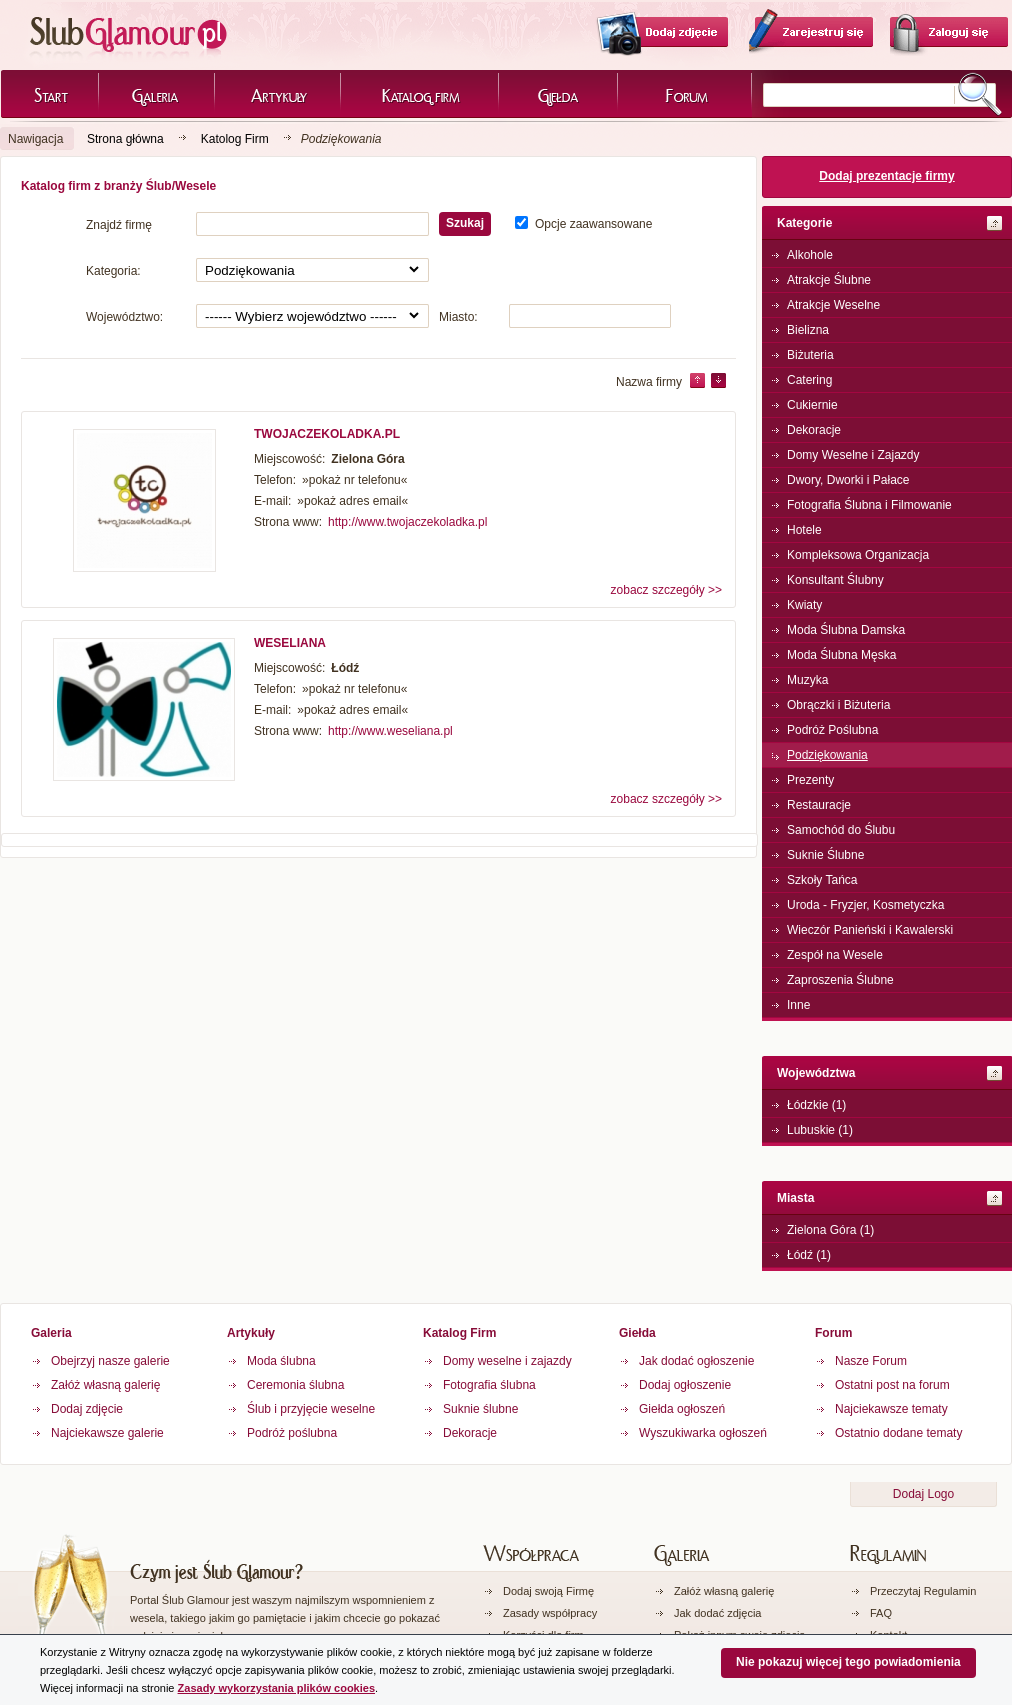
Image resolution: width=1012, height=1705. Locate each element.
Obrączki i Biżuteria (838, 705)
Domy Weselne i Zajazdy (853, 455)
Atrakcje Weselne (833, 305)
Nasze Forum (871, 1361)
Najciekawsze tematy (891, 1409)
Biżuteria (810, 355)
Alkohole (810, 255)
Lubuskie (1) (820, 1130)
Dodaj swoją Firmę (548, 1591)
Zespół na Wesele (835, 955)
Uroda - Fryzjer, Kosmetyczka (865, 905)
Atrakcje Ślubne (829, 280)
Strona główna (125, 139)
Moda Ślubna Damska (846, 630)
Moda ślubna (281, 1361)
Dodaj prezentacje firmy (886, 176)
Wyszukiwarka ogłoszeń (703, 1433)
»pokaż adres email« (352, 501)
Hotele (804, 530)
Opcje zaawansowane (593, 224)
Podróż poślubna (292, 1433)
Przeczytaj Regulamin (923, 1591)
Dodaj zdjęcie (87, 1409)
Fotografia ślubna (489, 1385)
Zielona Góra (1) (830, 1230)
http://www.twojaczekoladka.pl (407, 522)
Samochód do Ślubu (841, 830)
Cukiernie (812, 405)
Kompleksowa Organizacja (858, 555)
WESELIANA (290, 643)
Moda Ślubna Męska (841, 655)
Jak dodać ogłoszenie (696, 1361)
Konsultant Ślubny (835, 580)
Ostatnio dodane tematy (898, 1433)
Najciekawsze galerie (107, 1433)
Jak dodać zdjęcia (717, 1613)
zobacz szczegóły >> (666, 590)
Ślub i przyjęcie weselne (311, 1409)
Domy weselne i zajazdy (507, 1361)
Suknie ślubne (480, 1409)
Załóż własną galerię (105, 1385)
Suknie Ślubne (825, 855)
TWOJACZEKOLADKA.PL (327, 434)
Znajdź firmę (119, 225)
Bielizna (808, 330)
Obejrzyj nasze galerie (110, 1361)
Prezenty (810, 780)
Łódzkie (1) (816, 1105)
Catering (809, 380)
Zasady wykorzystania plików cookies (276, 1688)
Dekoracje (814, 430)
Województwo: (124, 317)
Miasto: (458, 317)
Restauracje (819, 805)
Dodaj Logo (923, 1494)
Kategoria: (113, 271)
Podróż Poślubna (832, 730)
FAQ (881, 1613)
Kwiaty (804, 605)
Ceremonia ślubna (295, 1385)
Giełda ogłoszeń (682, 1409)
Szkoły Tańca (822, 880)
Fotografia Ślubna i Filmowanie (869, 505)
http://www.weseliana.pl (390, 731)
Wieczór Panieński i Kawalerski (870, 930)
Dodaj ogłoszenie (685, 1385)
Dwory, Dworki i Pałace (848, 480)
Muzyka (807, 680)
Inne (798, 1005)
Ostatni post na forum (892, 1385)
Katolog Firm (235, 139)
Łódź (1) (809, 1255)
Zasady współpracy (550, 1613)
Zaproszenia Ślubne (840, 980)
